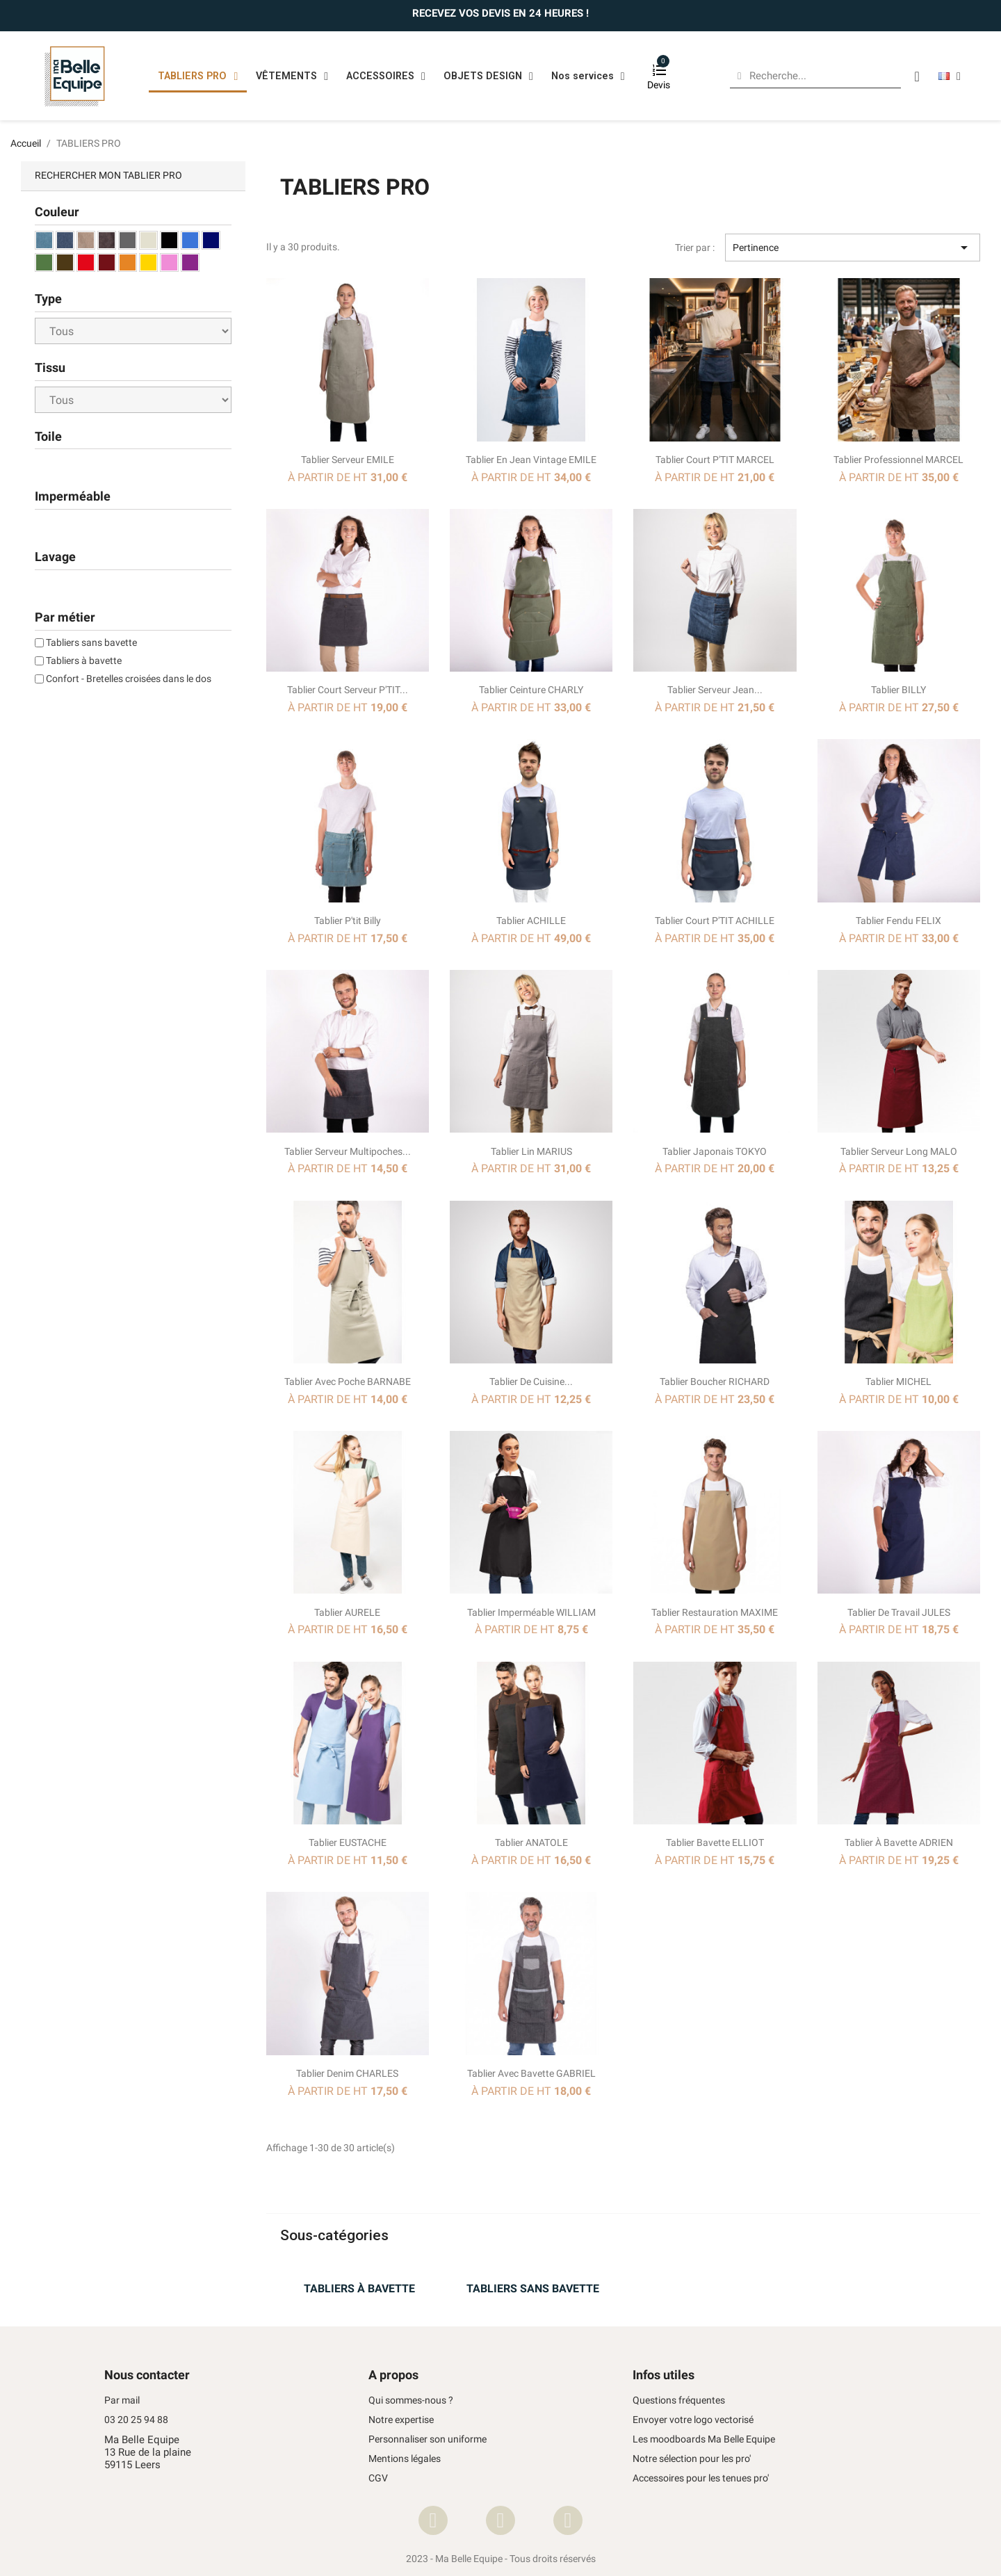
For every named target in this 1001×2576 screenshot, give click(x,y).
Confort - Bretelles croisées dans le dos (128, 678)
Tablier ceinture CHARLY (531, 689)
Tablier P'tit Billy (347, 920)
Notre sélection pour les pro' (692, 2459)
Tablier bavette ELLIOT (715, 1842)
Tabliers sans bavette (91, 642)
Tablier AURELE (347, 1612)
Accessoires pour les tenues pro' (701, 2478)
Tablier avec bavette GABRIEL (531, 2073)
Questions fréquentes (679, 2400)
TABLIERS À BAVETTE (359, 2288)
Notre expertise (401, 2420)
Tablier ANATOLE (531, 1842)
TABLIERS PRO (198, 76)
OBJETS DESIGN (488, 76)
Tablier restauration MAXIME (714, 1612)
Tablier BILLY (898, 689)
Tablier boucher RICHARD (715, 1381)
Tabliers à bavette (84, 660)
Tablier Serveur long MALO (898, 1151)
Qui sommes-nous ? (410, 2400)
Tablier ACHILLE (531, 920)
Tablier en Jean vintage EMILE (531, 459)
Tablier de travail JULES (898, 1612)
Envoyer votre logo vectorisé (693, 2420)
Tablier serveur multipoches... (347, 1151)
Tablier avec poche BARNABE (347, 1381)
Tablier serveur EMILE (347, 459)
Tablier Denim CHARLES (347, 2073)
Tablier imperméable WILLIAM (531, 1612)
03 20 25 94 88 (136, 2420)
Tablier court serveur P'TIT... (347, 689)
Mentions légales (404, 2459)
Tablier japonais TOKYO (714, 1151)
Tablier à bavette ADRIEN (899, 1842)
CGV (378, 2478)
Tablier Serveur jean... (715, 689)
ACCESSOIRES (385, 76)
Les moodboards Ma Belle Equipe (704, 2439)
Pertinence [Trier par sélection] (852, 247)
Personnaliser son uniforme (427, 2439)
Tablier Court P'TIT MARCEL (715, 459)
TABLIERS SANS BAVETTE (532, 2288)
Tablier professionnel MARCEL (898, 459)
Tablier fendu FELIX (898, 920)
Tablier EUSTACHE (347, 1842)
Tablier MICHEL (898, 1381)
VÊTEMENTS (292, 76)
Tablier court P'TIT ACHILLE (714, 920)
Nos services (588, 76)
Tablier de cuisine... (531, 1381)
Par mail (122, 2400)
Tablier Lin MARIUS (531, 1151)
